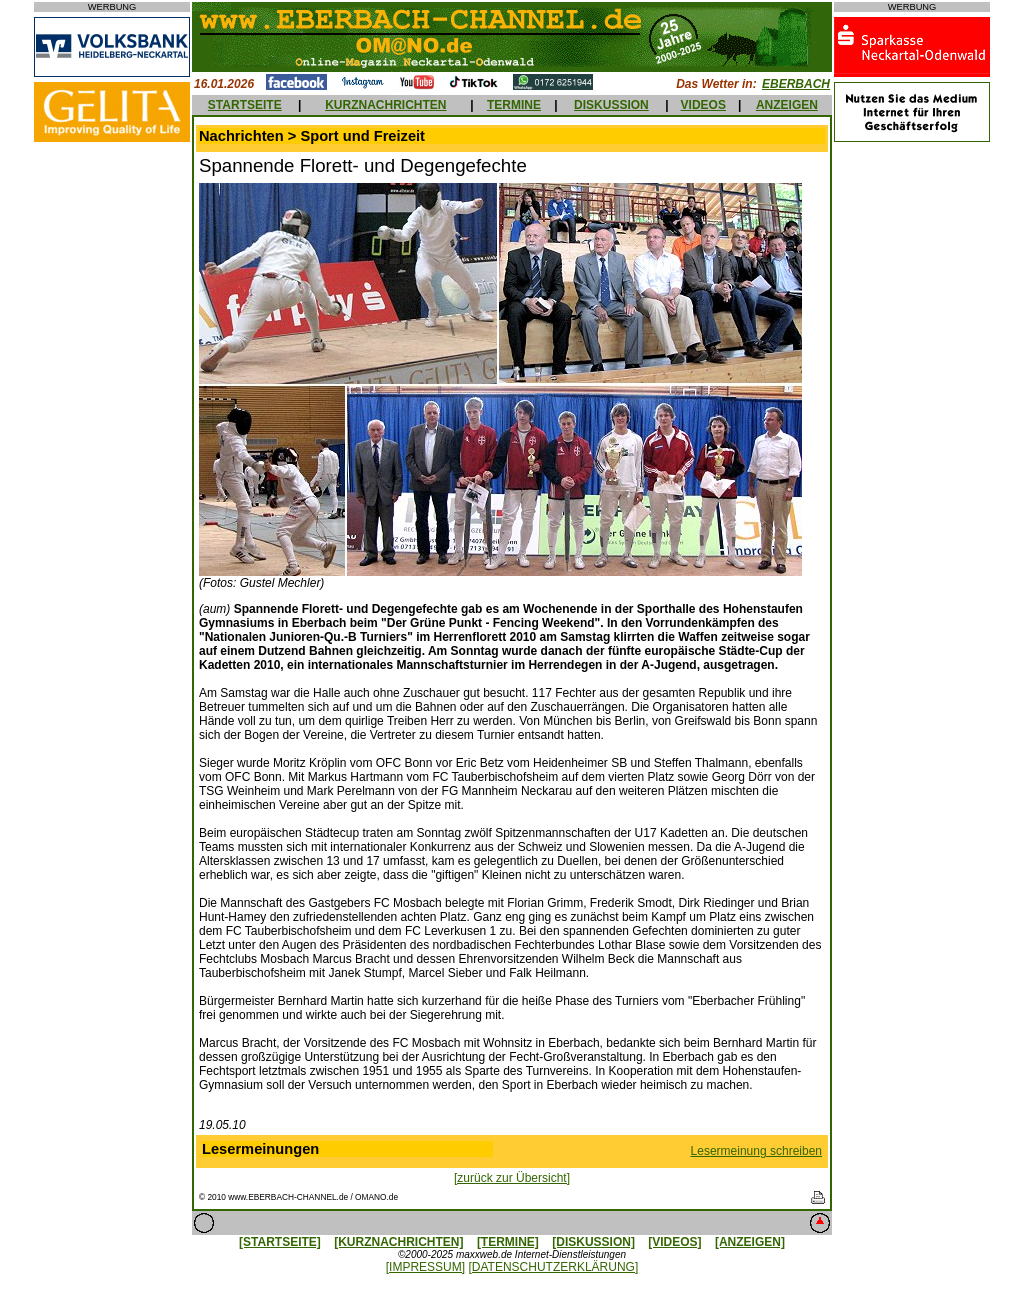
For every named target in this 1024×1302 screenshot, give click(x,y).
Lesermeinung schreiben (756, 1151)
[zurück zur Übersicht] (512, 1178)
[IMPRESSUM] (425, 1267)
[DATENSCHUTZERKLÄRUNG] (553, 1267)
